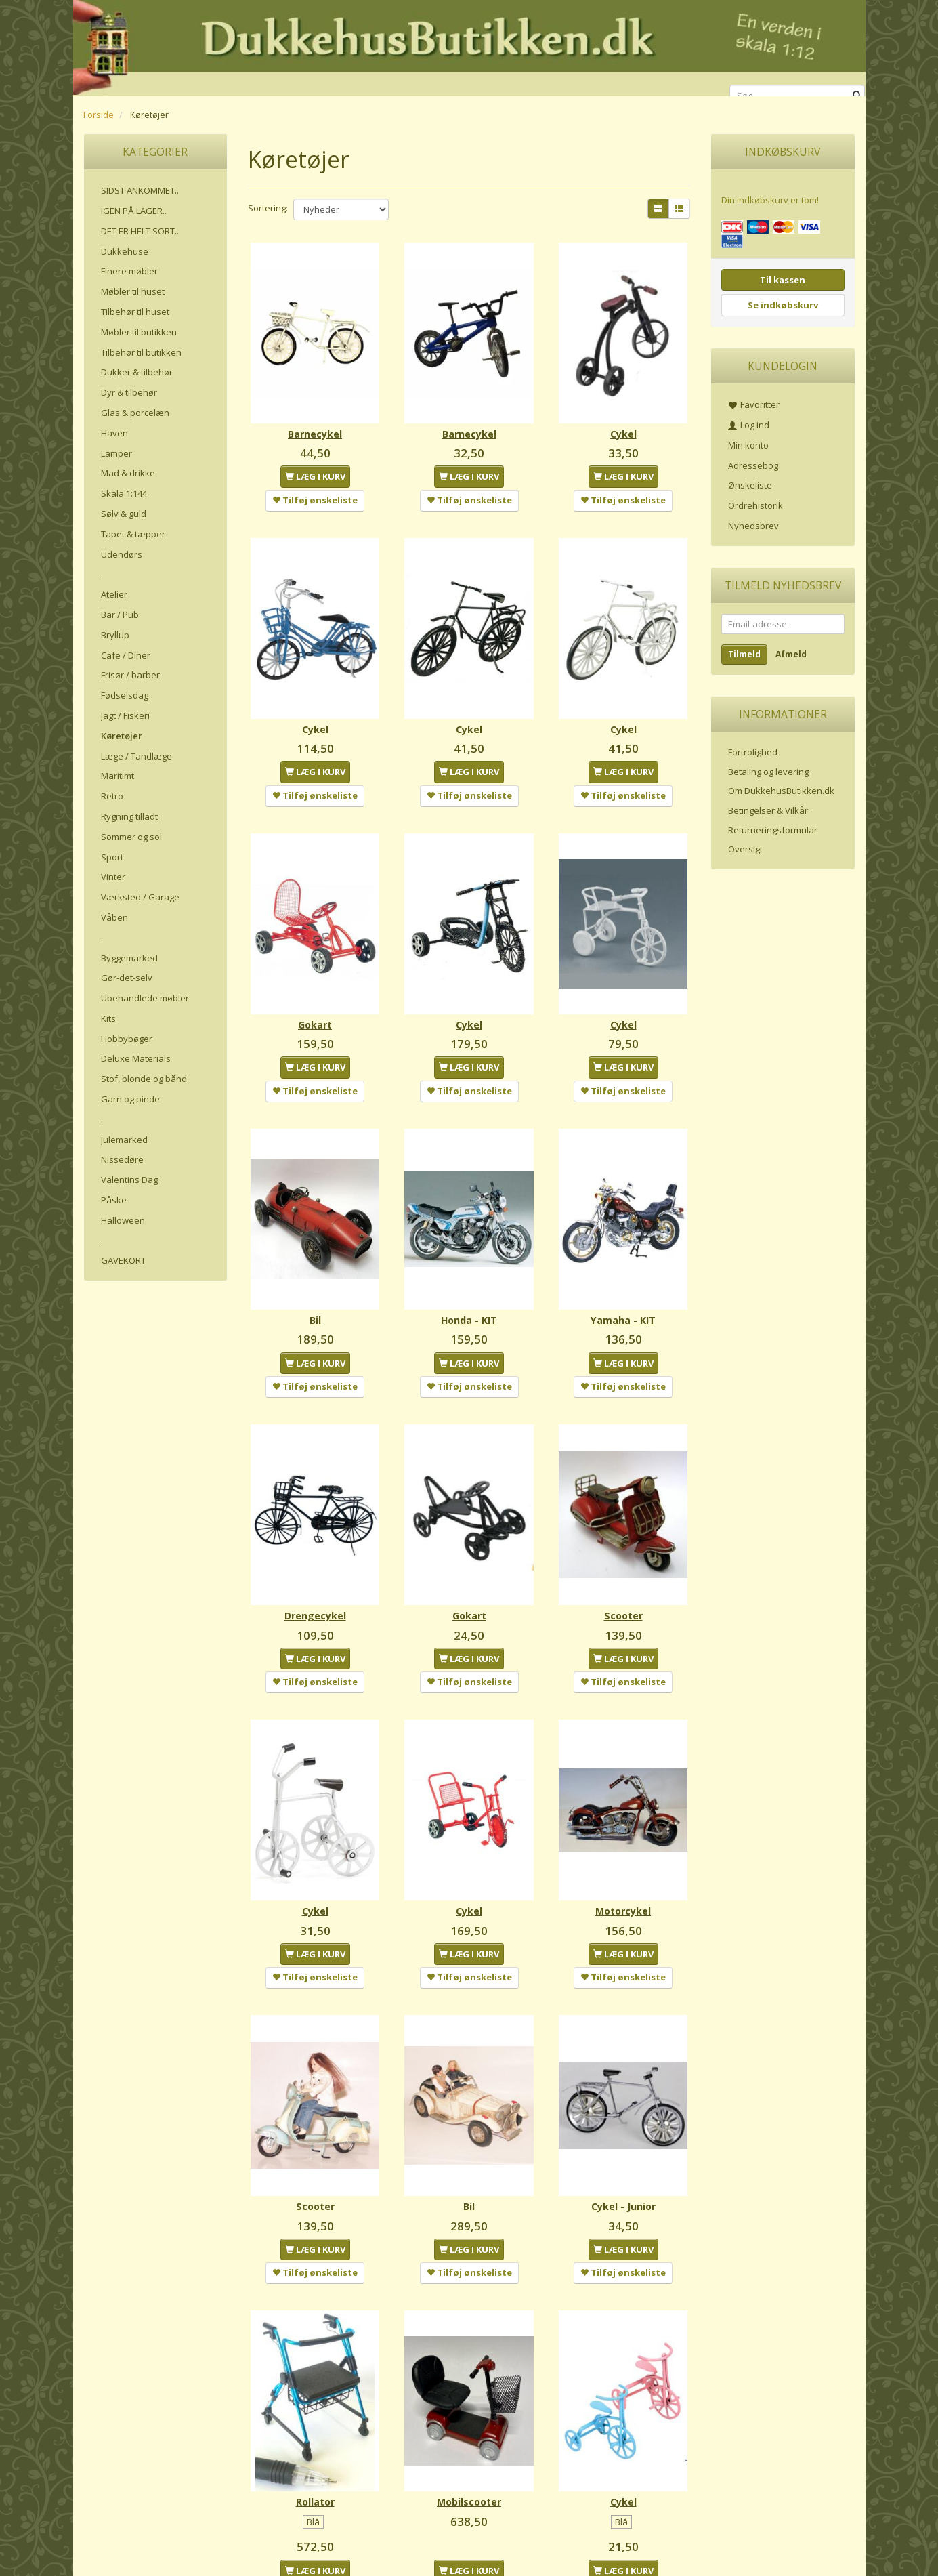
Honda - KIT (469, 1261)
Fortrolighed (752, 752)
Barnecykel (315, 417)
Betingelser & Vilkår (768, 810)
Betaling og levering (768, 772)
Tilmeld (744, 654)
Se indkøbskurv (783, 305)
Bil (315, 1261)
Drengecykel (315, 1542)
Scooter (623, 1542)
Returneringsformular (772, 830)
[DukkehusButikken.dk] (469, 45)
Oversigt (745, 849)
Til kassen (782, 280)
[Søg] (857, 95)
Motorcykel (623, 1823)
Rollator (315, 2386)
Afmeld (791, 654)
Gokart (315, 980)
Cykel (623, 417)
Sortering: (268, 208)
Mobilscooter (469, 2386)
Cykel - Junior (623, 2104)
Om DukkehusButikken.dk (781, 791)
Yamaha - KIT (623, 1261)
